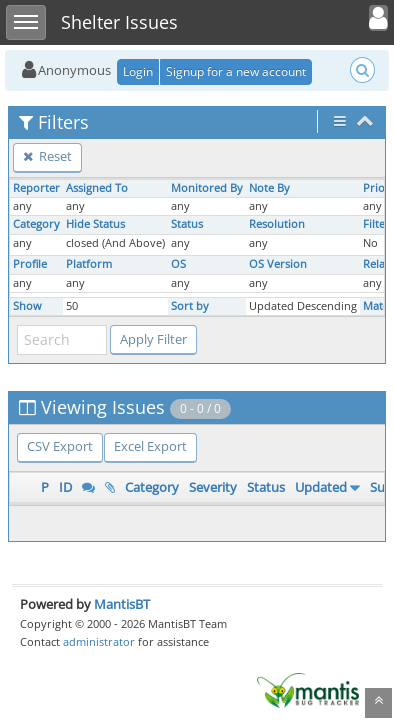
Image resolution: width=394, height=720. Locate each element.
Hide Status (95, 224)
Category (36, 224)
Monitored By (207, 188)
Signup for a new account (236, 71)
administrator (99, 641)
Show (27, 306)
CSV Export (60, 446)
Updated (321, 487)
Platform (89, 264)
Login (138, 71)
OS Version (278, 264)
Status (187, 224)
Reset (47, 156)
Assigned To (97, 188)
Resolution (277, 224)
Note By (269, 188)
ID (65, 487)
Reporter (36, 188)
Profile (30, 264)
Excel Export (150, 446)
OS (178, 264)
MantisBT (122, 604)
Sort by (190, 306)
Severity (213, 487)
